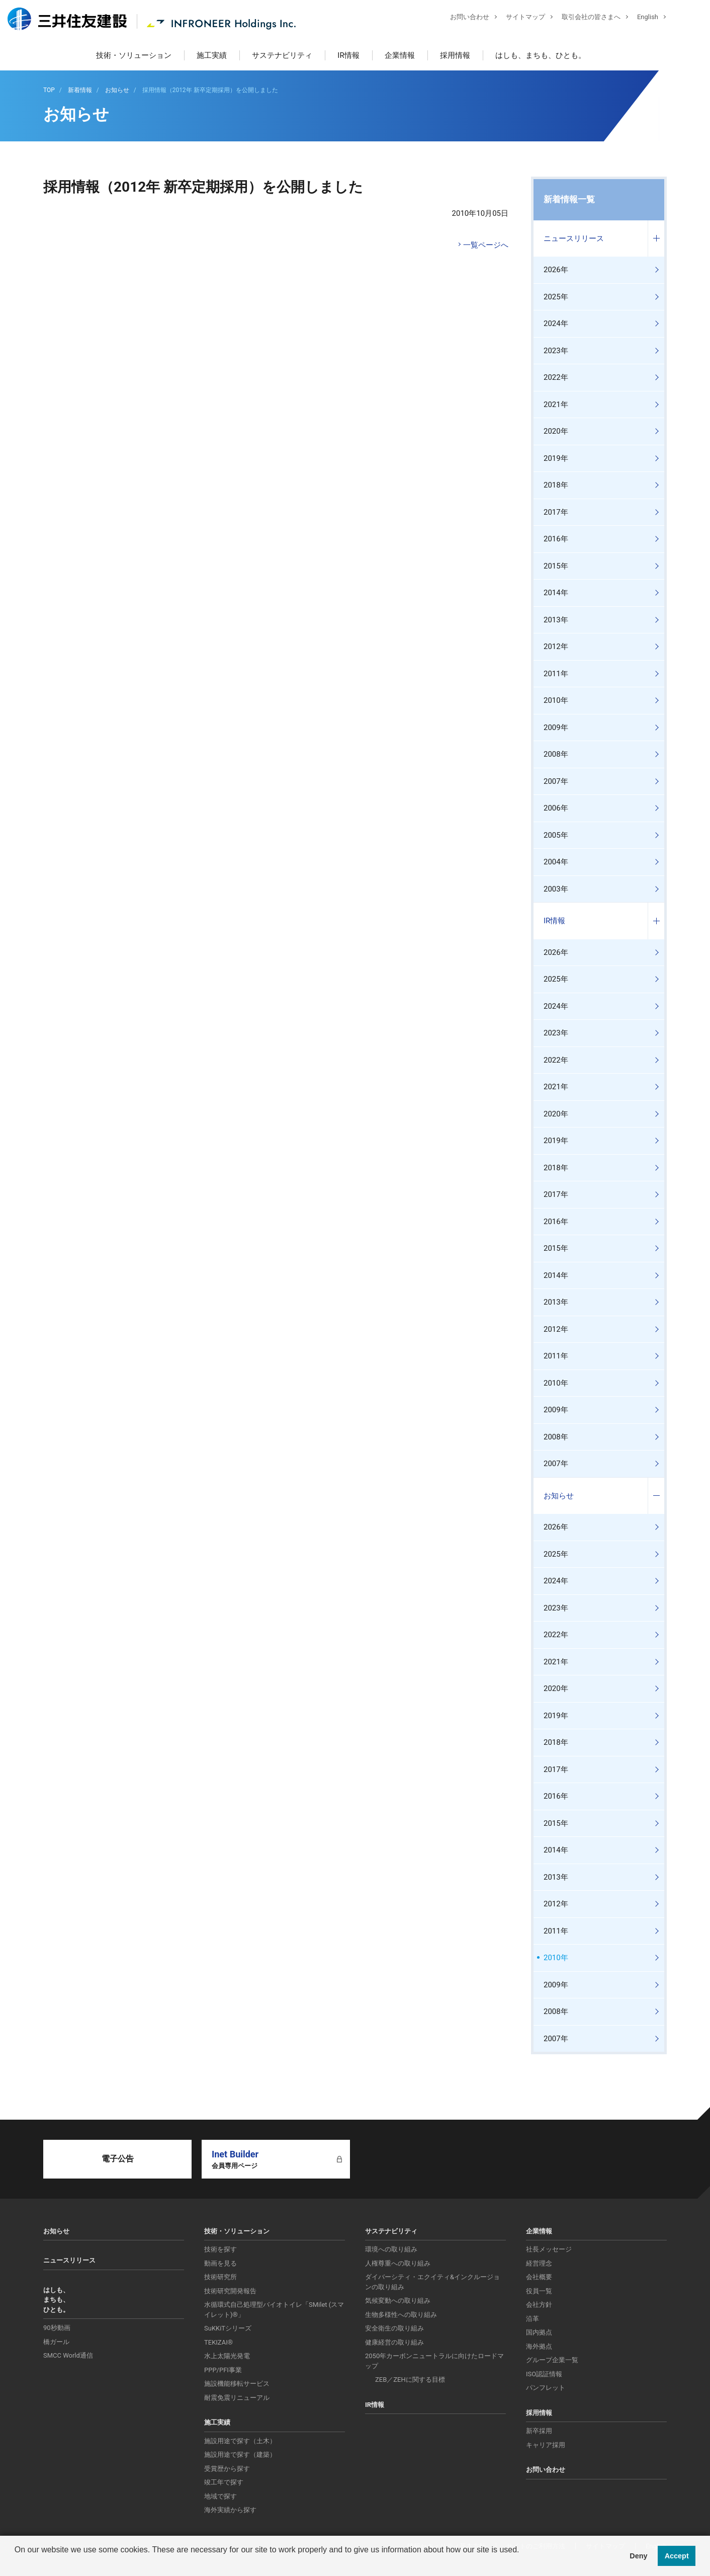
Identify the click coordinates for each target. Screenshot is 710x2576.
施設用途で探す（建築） (240, 2454)
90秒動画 (56, 2327)
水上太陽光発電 (227, 2356)
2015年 (556, 566)
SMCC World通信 (68, 2355)
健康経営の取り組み (394, 2342)
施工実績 (212, 55)
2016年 (556, 538)
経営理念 (539, 2263)
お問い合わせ (462, 18)
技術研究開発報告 (230, 2291)
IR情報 (348, 55)
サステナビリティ (282, 55)
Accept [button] (677, 2556)
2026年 (556, 269)
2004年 (556, 861)
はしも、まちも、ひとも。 (540, 55)
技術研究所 (220, 2277)
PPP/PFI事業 (223, 2370)
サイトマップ (518, 18)
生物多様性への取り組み (401, 2314)
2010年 (556, 700)
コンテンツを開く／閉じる (656, 238)
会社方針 (539, 2304)
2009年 (556, 727)
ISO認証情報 (544, 2374)
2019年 (556, 458)
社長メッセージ (549, 2249)
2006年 (556, 808)
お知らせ (559, 1495)
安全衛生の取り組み (394, 2328)
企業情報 (400, 55)
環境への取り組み (391, 2249)
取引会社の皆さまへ (583, 18)
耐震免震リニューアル (237, 2397)
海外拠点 (539, 2346)
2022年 (556, 377)
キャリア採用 (545, 2445)
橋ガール (56, 2342)
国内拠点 (539, 2332)
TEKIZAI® (218, 2342)
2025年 (556, 296)
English (640, 18)
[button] (16, 2562)
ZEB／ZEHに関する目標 (410, 2379)
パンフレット (545, 2387)
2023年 (556, 350)
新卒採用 (539, 2431)
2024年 (556, 323)
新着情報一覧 (569, 199)
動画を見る (220, 2263)
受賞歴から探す (227, 2468)
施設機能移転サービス (237, 2383)
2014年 (556, 592)
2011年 (556, 673)
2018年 (556, 485)
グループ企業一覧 (552, 2360)
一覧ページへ (485, 245)
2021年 (556, 404)
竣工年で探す (223, 2482)
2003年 (556, 889)
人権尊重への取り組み (397, 2263)
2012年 (556, 646)
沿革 (532, 2318)
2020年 (556, 431)
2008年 (556, 754)
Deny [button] (638, 2556)
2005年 (556, 835)
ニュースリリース (574, 238)
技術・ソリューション (133, 55)
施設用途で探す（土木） (240, 2441)
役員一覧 (539, 2291)
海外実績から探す (230, 2510)
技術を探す (220, 2249)
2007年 (556, 781)
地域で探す (220, 2496)
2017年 (556, 512)
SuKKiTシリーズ (227, 2328)
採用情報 (455, 55)
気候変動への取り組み (397, 2300)
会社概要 (539, 2277)
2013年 (556, 619)
